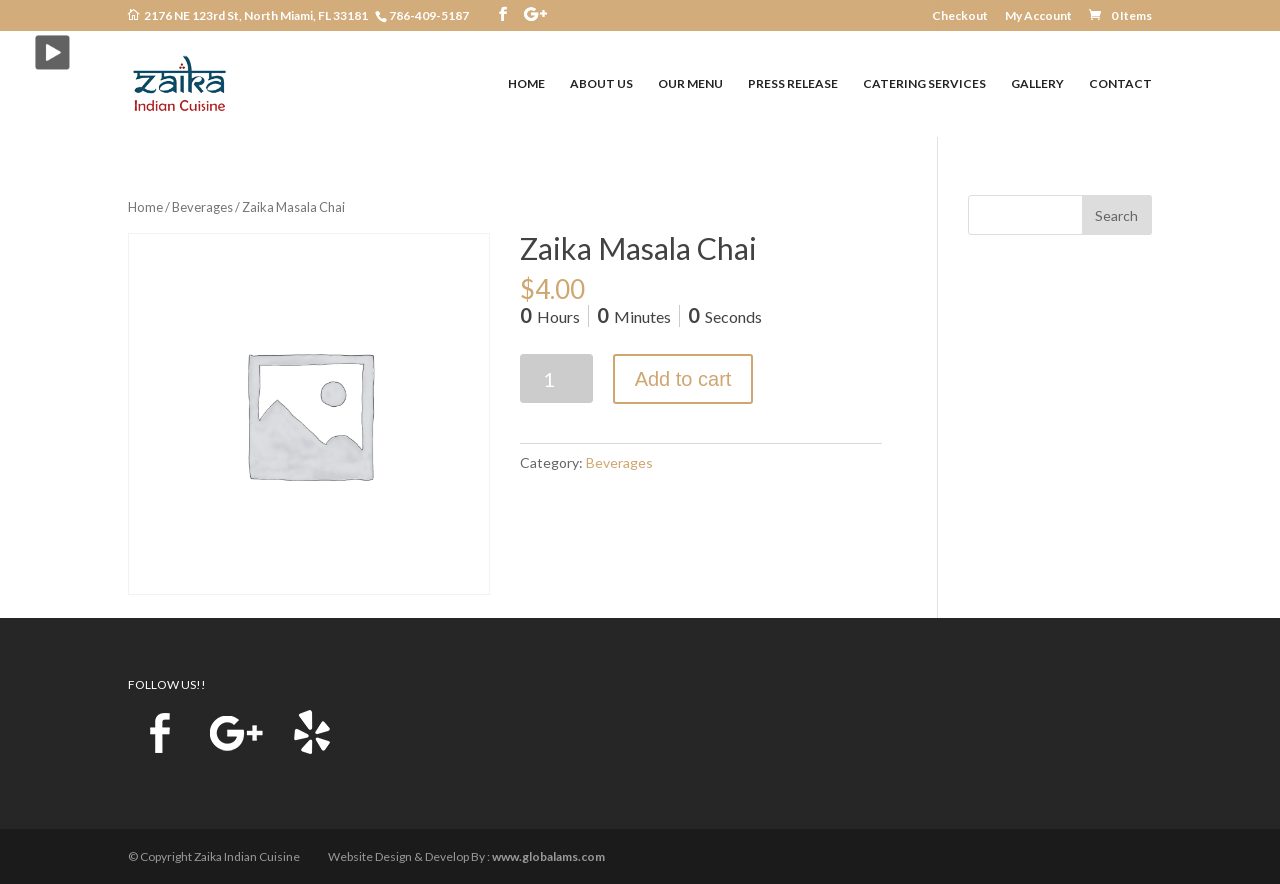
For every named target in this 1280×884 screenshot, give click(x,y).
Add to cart (683, 379)
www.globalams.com (548, 856)
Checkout (960, 16)
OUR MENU (690, 84)
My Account (1038, 16)
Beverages (202, 207)
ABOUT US (601, 84)
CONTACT (1120, 84)
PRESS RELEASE (793, 84)
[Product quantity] (556, 378)
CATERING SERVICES (924, 84)
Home (145, 207)
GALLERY (1037, 84)
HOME (526, 84)
